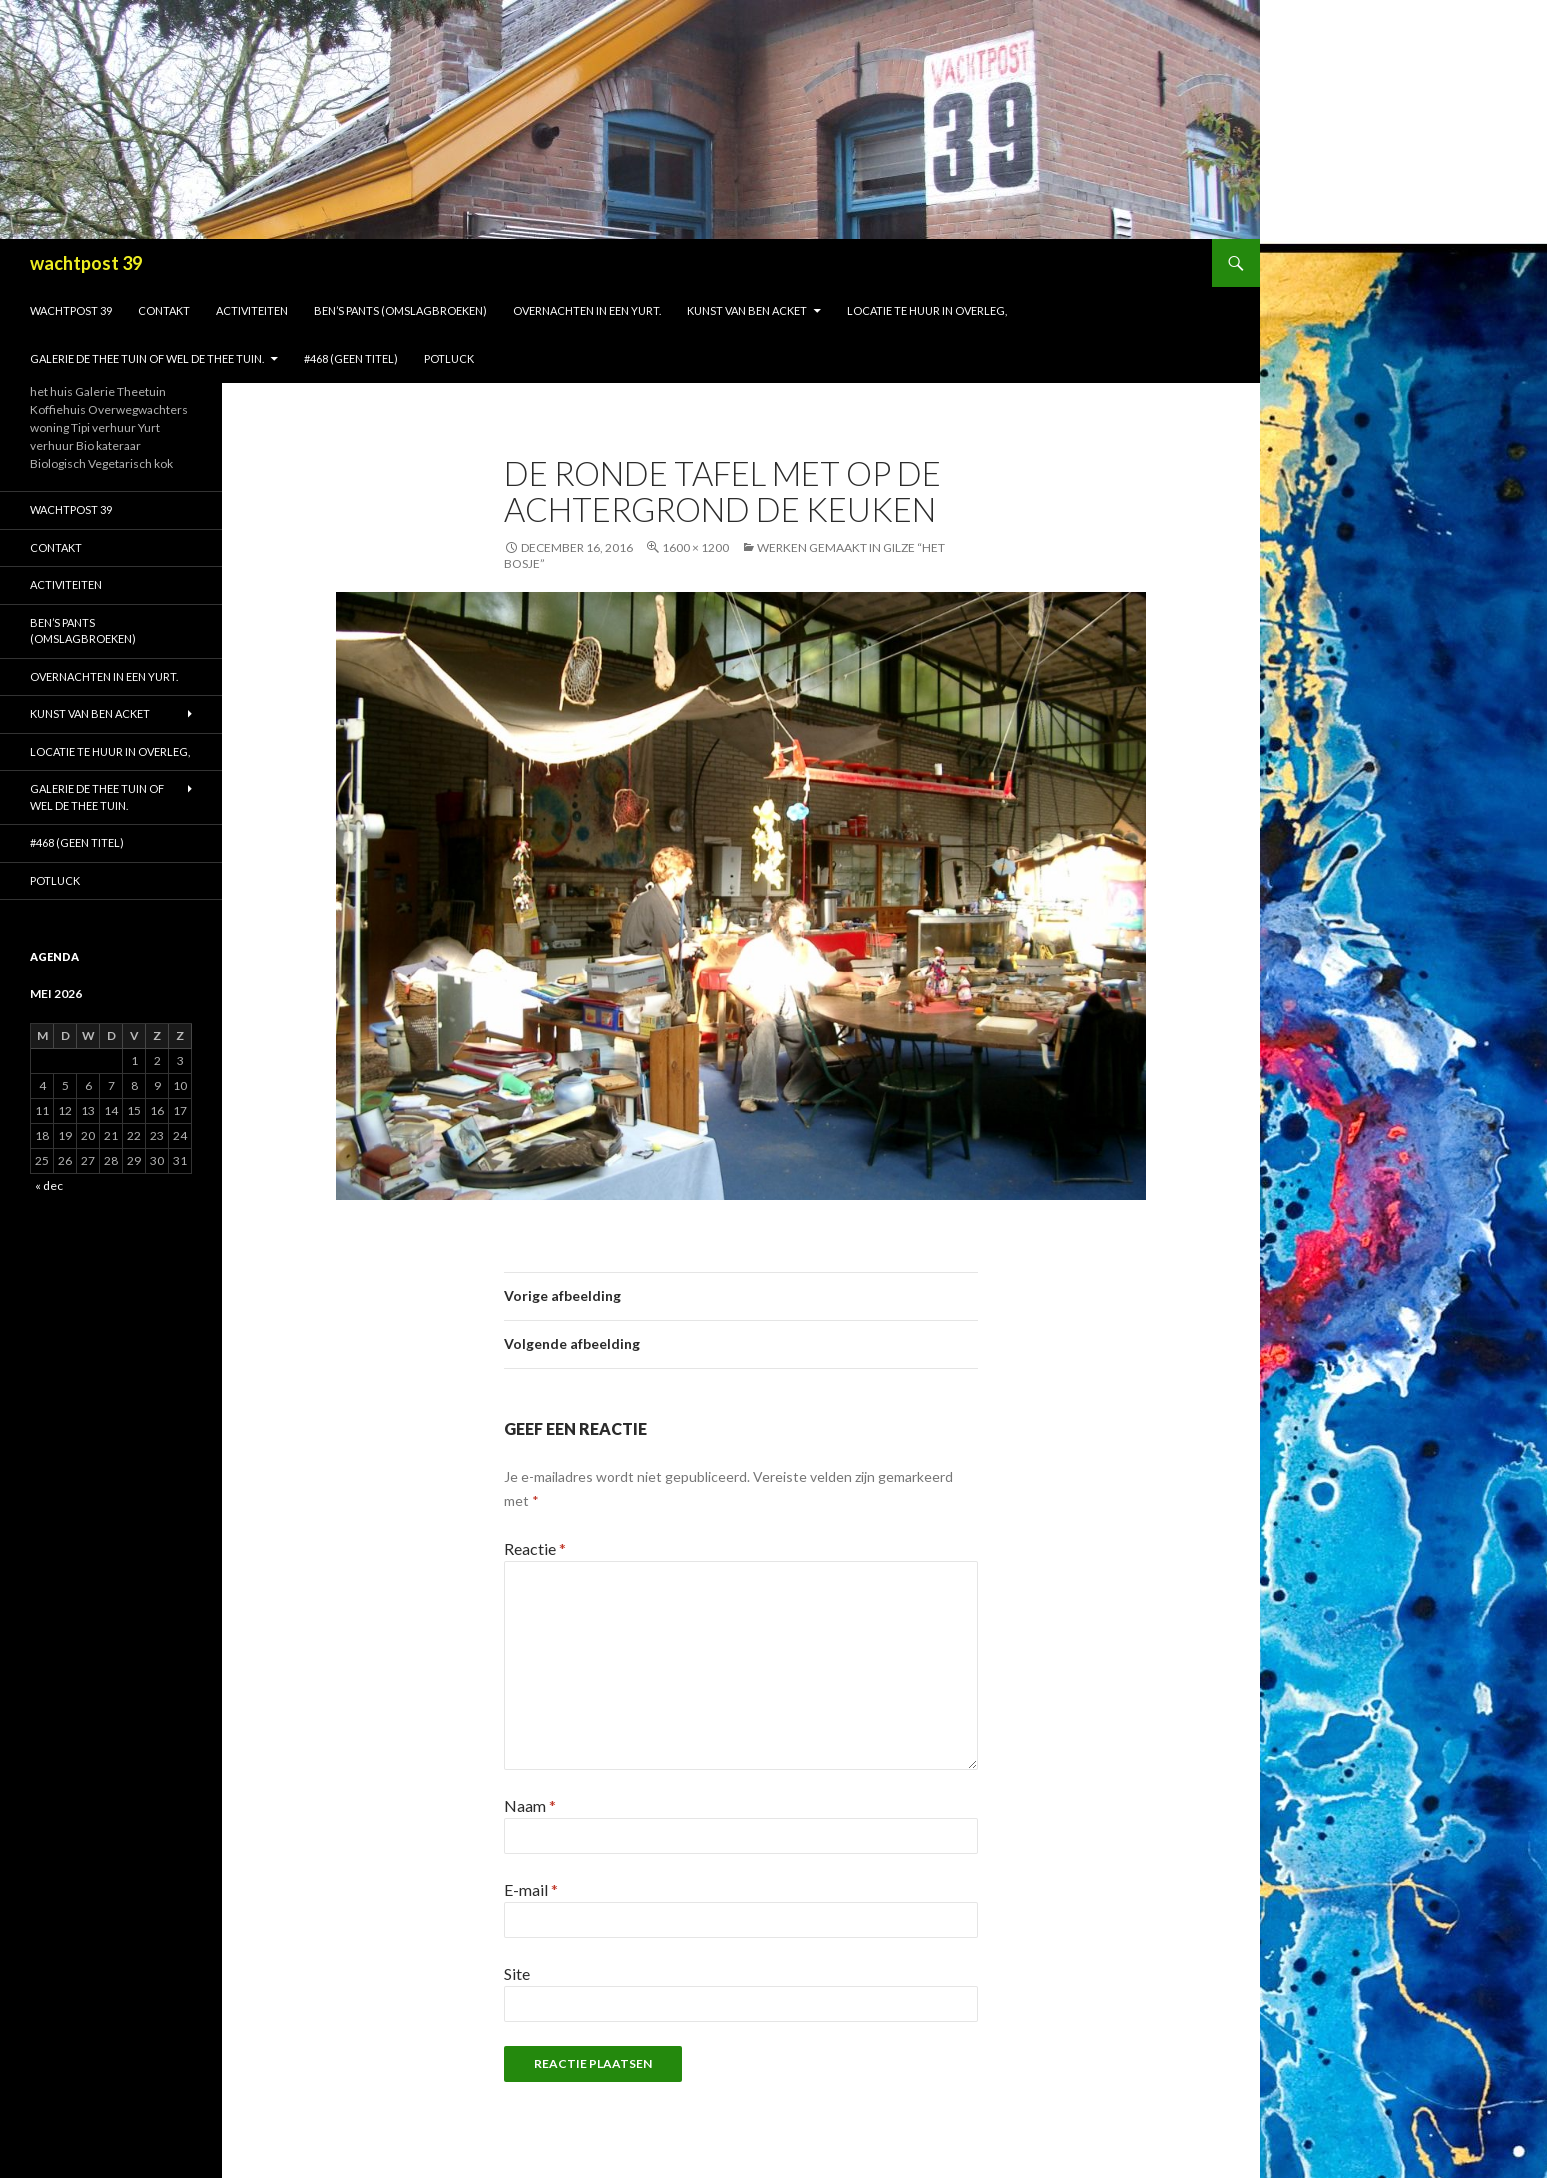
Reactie (535, 1548)
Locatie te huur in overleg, (927, 310)
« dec (49, 1185)
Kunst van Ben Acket (747, 310)
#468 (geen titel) (351, 358)
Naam (530, 1805)
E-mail (531, 1889)
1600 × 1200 (695, 547)
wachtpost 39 (86, 263)
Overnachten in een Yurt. (587, 310)
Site (517, 1973)
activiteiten (252, 310)
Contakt (164, 310)
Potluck (449, 358)
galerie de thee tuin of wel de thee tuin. (147, 358)
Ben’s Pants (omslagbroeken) (400, 310)
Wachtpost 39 (71, 310)
